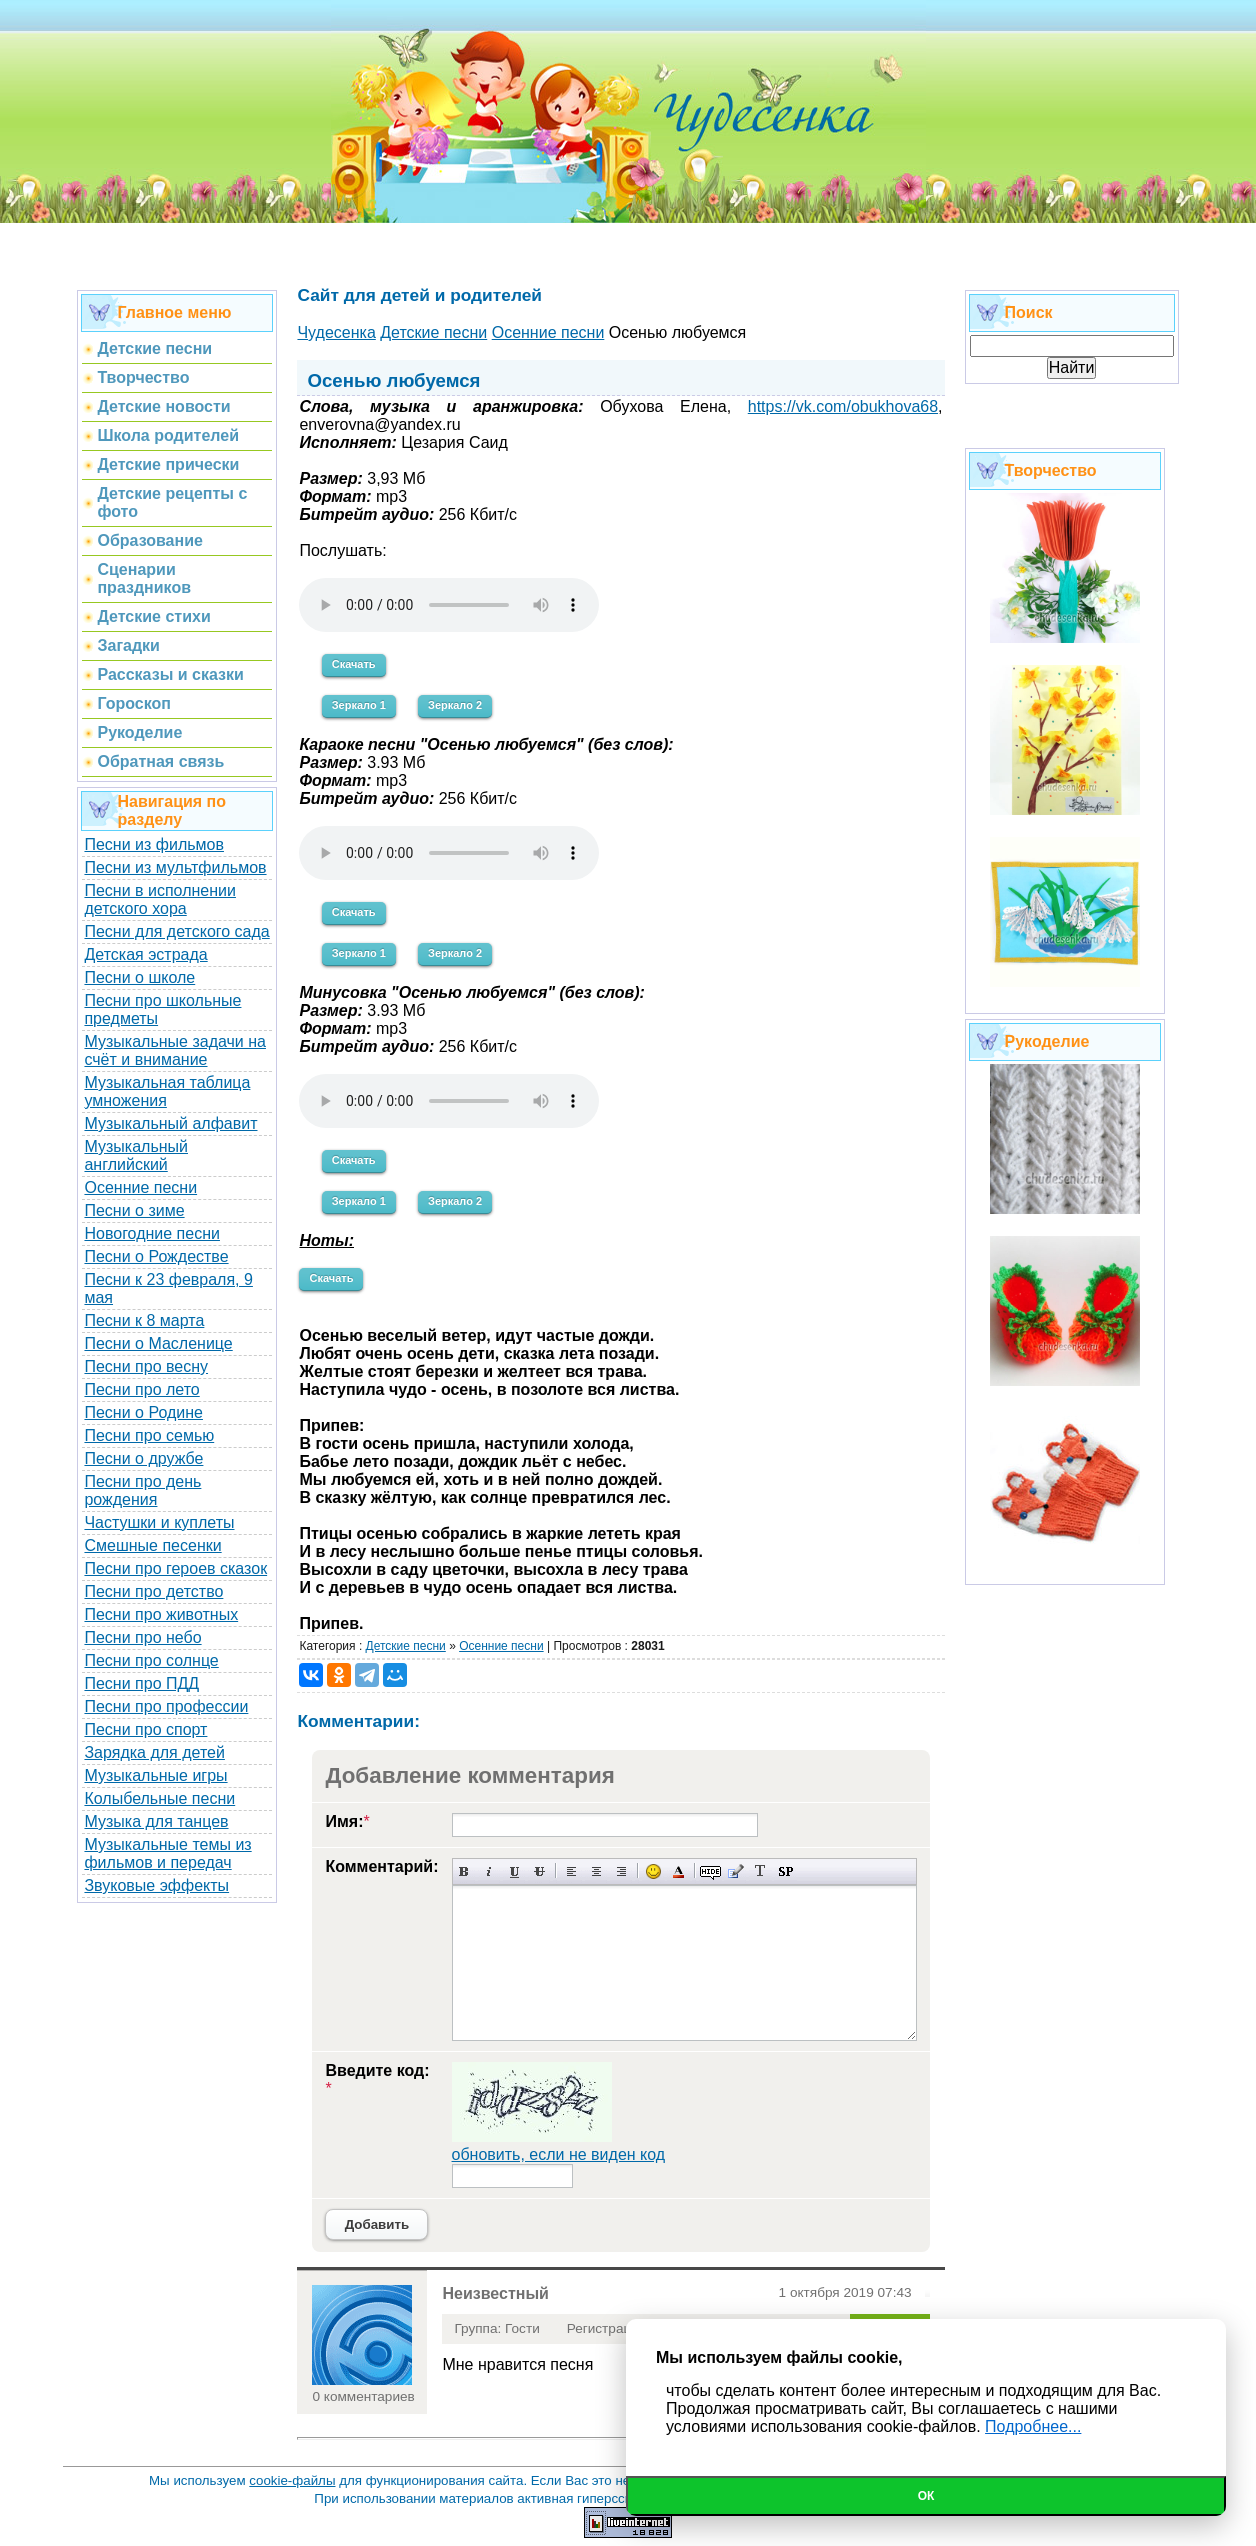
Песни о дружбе (143, 1458)
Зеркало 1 (359, 705)
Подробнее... (1033, 2426)
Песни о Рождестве (156, 1256)
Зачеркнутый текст (539, 1871)
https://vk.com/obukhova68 (843, 406)
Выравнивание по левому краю (571, 1871)
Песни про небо (142, 1637)
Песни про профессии (166, 1706)
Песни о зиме (134, 1210)
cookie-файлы (292, 2480)
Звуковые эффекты (156, 1885)
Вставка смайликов (653, 1871)
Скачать (354, 664)
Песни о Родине (143, 1412)
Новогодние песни (152, 1233)
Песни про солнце (151, 1660)
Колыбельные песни (159, 1798)
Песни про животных (161, 1614)
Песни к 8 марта (144, 1320)
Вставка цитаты (735, 1871)
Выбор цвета (678, 1871)
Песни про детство (153, 1591)
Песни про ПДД (141, 1683)
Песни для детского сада (176, 931)
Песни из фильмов (154, 844)
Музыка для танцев (156, 1821)
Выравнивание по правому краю (621, 1871)
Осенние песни (140, 1187)
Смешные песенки (152, 1545)
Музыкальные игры (155, 1775)
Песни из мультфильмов (175, 867)
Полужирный (464, 1871)
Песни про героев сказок (175, 1568)
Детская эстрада (145, 954)
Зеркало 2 (455, 705)
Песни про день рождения (142, 1490)
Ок (926, 2496)
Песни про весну (146, 1366)
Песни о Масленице (158, 1343)
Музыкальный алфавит (170, 1123)
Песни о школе (139, 977)
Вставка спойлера (785, 1871)
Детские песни (406, 1646)
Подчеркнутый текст (514, 1871)
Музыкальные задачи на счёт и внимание (175, 1050)
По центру (596, 1871)
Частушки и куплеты (159, 1522)
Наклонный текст (489, 1871)
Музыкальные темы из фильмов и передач (167, 1853)
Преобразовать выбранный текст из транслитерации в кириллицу (760, 1871)
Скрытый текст (710, 1871)
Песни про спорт (145, 1729)
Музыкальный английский (136, 1155)
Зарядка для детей (154, 1752)
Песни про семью (149, 1435)
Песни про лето (141, 1389)
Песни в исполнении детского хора (160, 899)
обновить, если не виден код (559, 2154)
